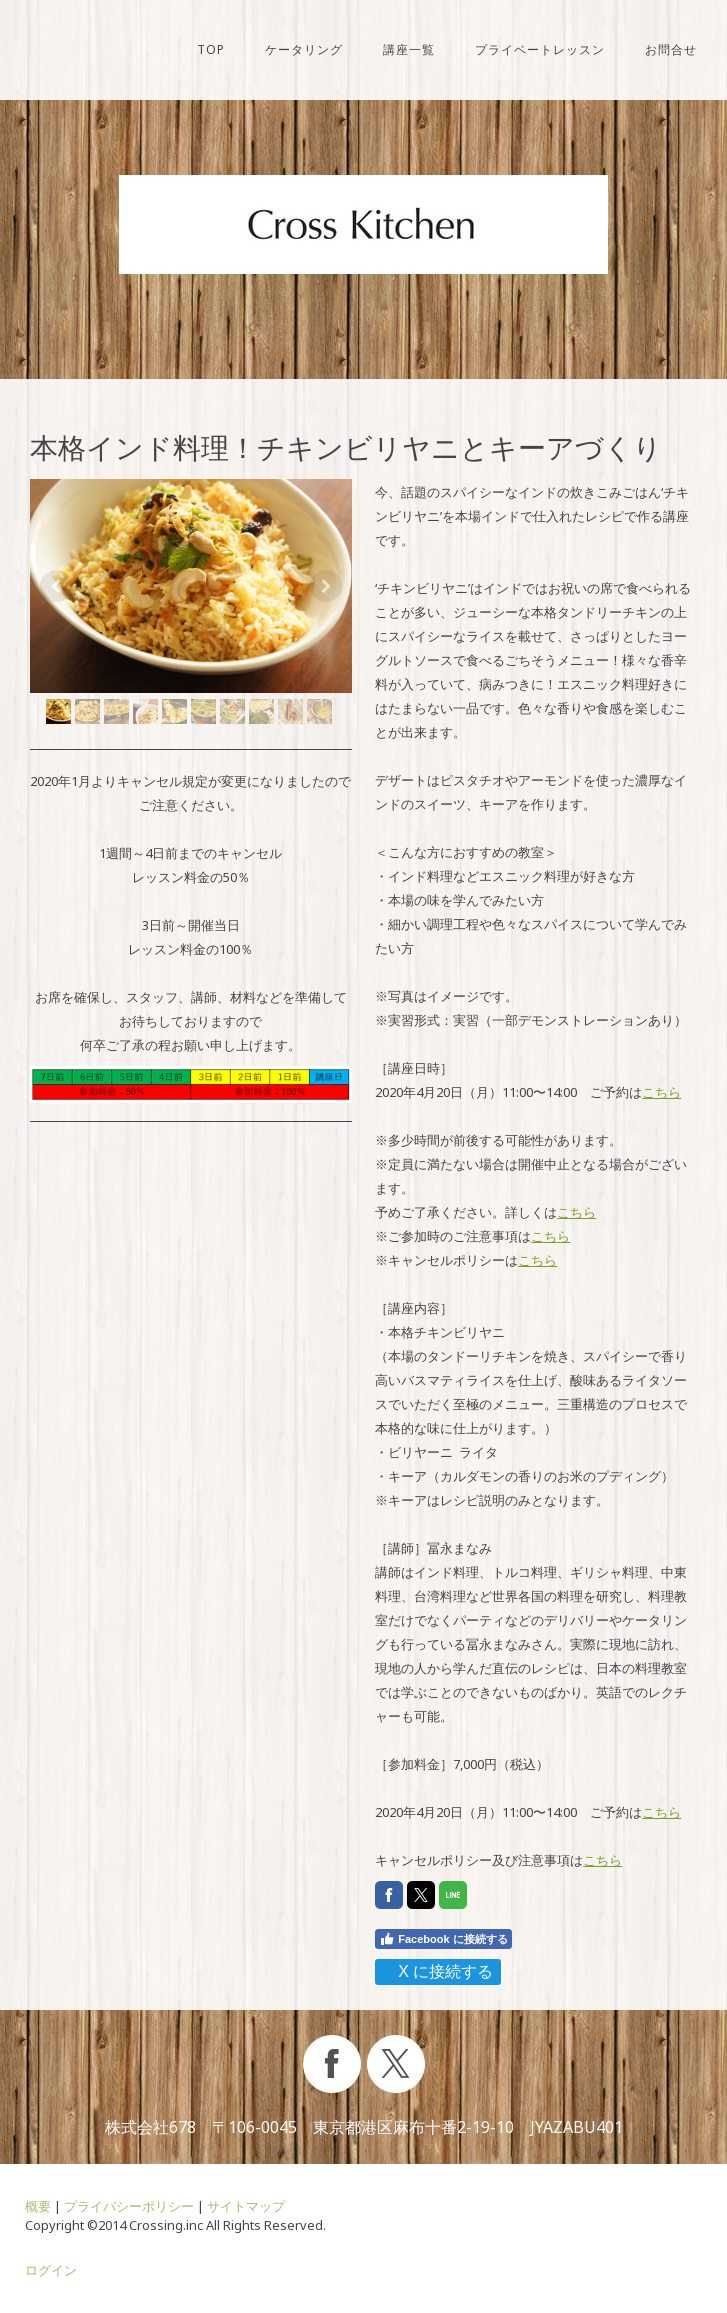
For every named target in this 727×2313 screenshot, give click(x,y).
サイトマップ (246, 2206)
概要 (38, 2206)
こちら (661, 1092)
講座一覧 (409, 49)
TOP (211, 49)
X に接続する (437, 1971)
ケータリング (304, 49)
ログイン (51, 2270)
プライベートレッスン (540, 49)
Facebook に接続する (443, 1939)
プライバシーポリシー (129, 2206)
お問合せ (671, 49)
